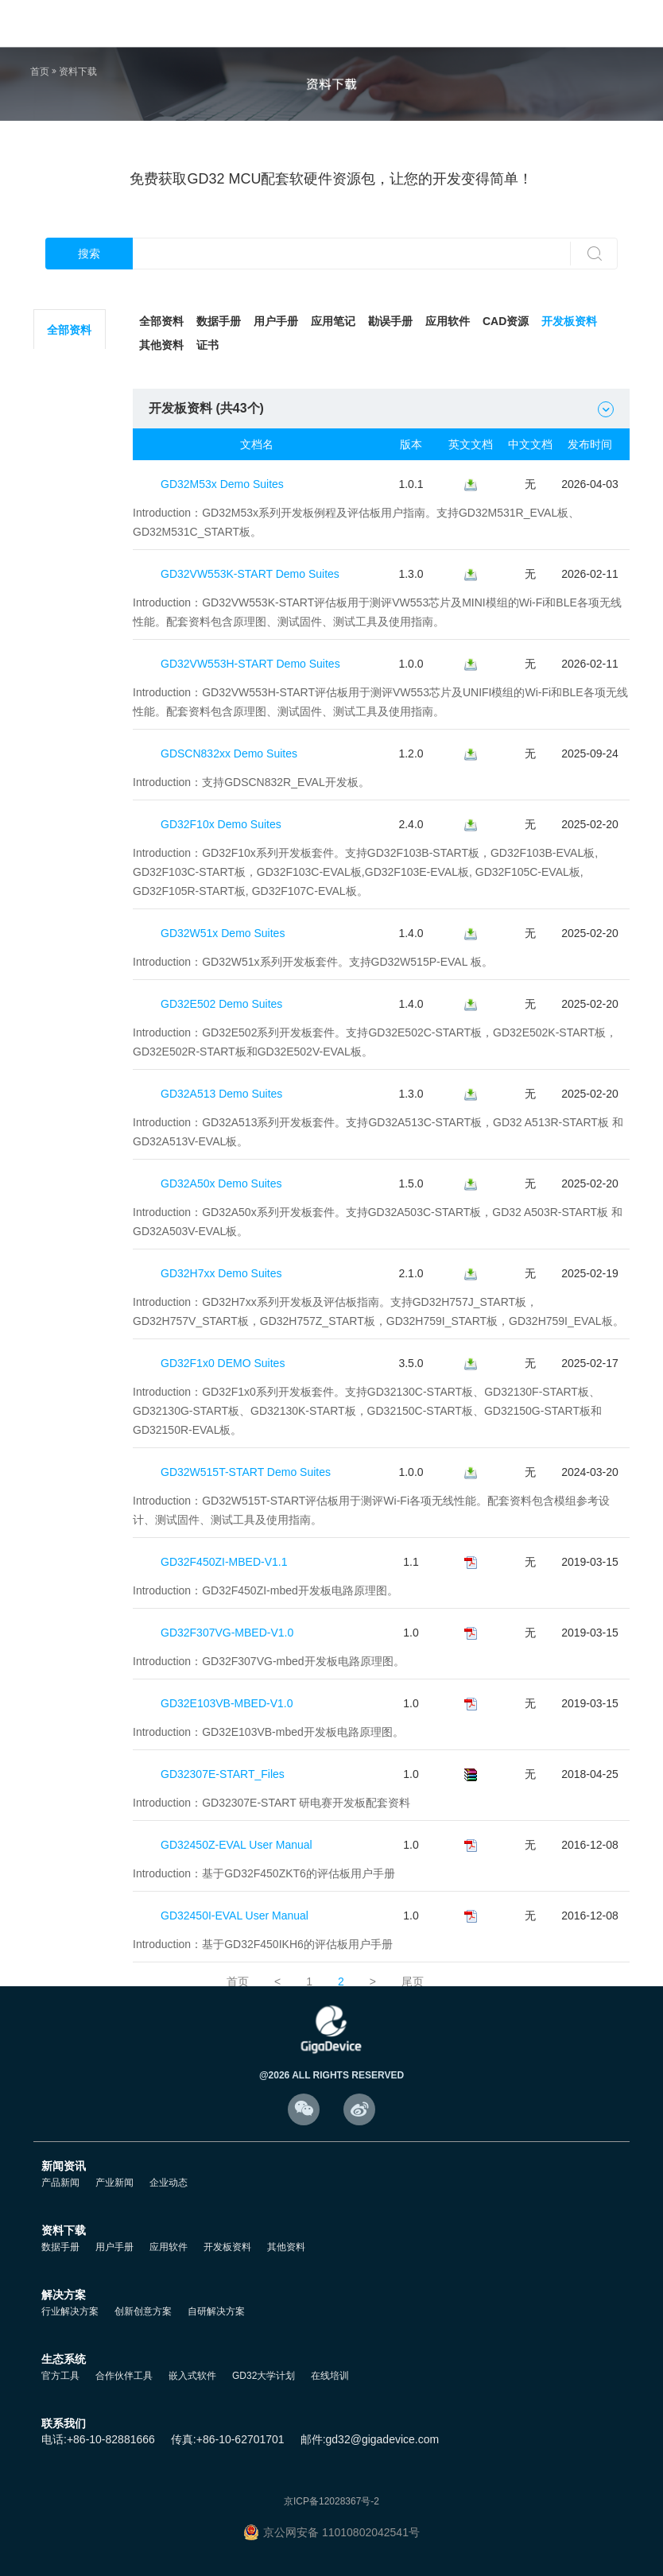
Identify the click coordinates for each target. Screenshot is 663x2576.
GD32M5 (71, 1045)
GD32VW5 (71, 1005)
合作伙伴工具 (124, 2375)
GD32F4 (71, 568)
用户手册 (276, 321)
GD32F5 (71, 608)
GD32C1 (71, 806)
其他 (71, 1124)
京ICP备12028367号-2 (331, 2501)
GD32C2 (71, 369)
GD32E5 (71, 727)
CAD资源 (506, 321)
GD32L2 (70, 409)
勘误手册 (390, 321)
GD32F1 (71, 449)
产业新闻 (114, 2182)
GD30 (71, 1085)
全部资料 (71, 329)
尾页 (412, 1981)
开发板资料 (569, 321)
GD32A (71, 886)
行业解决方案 (70, 2311)
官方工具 (60, 2375)
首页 (39, 71)
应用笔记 (333, 321)
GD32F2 (71, 488)
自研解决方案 (216, 2311)
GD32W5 (71, 846)
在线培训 (330, 2375)
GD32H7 (71, 965)
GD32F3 (71, 528)
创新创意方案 (143, 2311)
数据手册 (218, 321)
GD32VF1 (71, 767)
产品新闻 (60, 2182)
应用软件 (447, 321)
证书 (207, 345)
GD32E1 (71, 647)
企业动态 (168, 2182)
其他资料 (161, 345)
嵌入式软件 (192, 2375)
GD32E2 (71, 687)
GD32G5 (71, 926)
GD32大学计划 (263, 2375)
